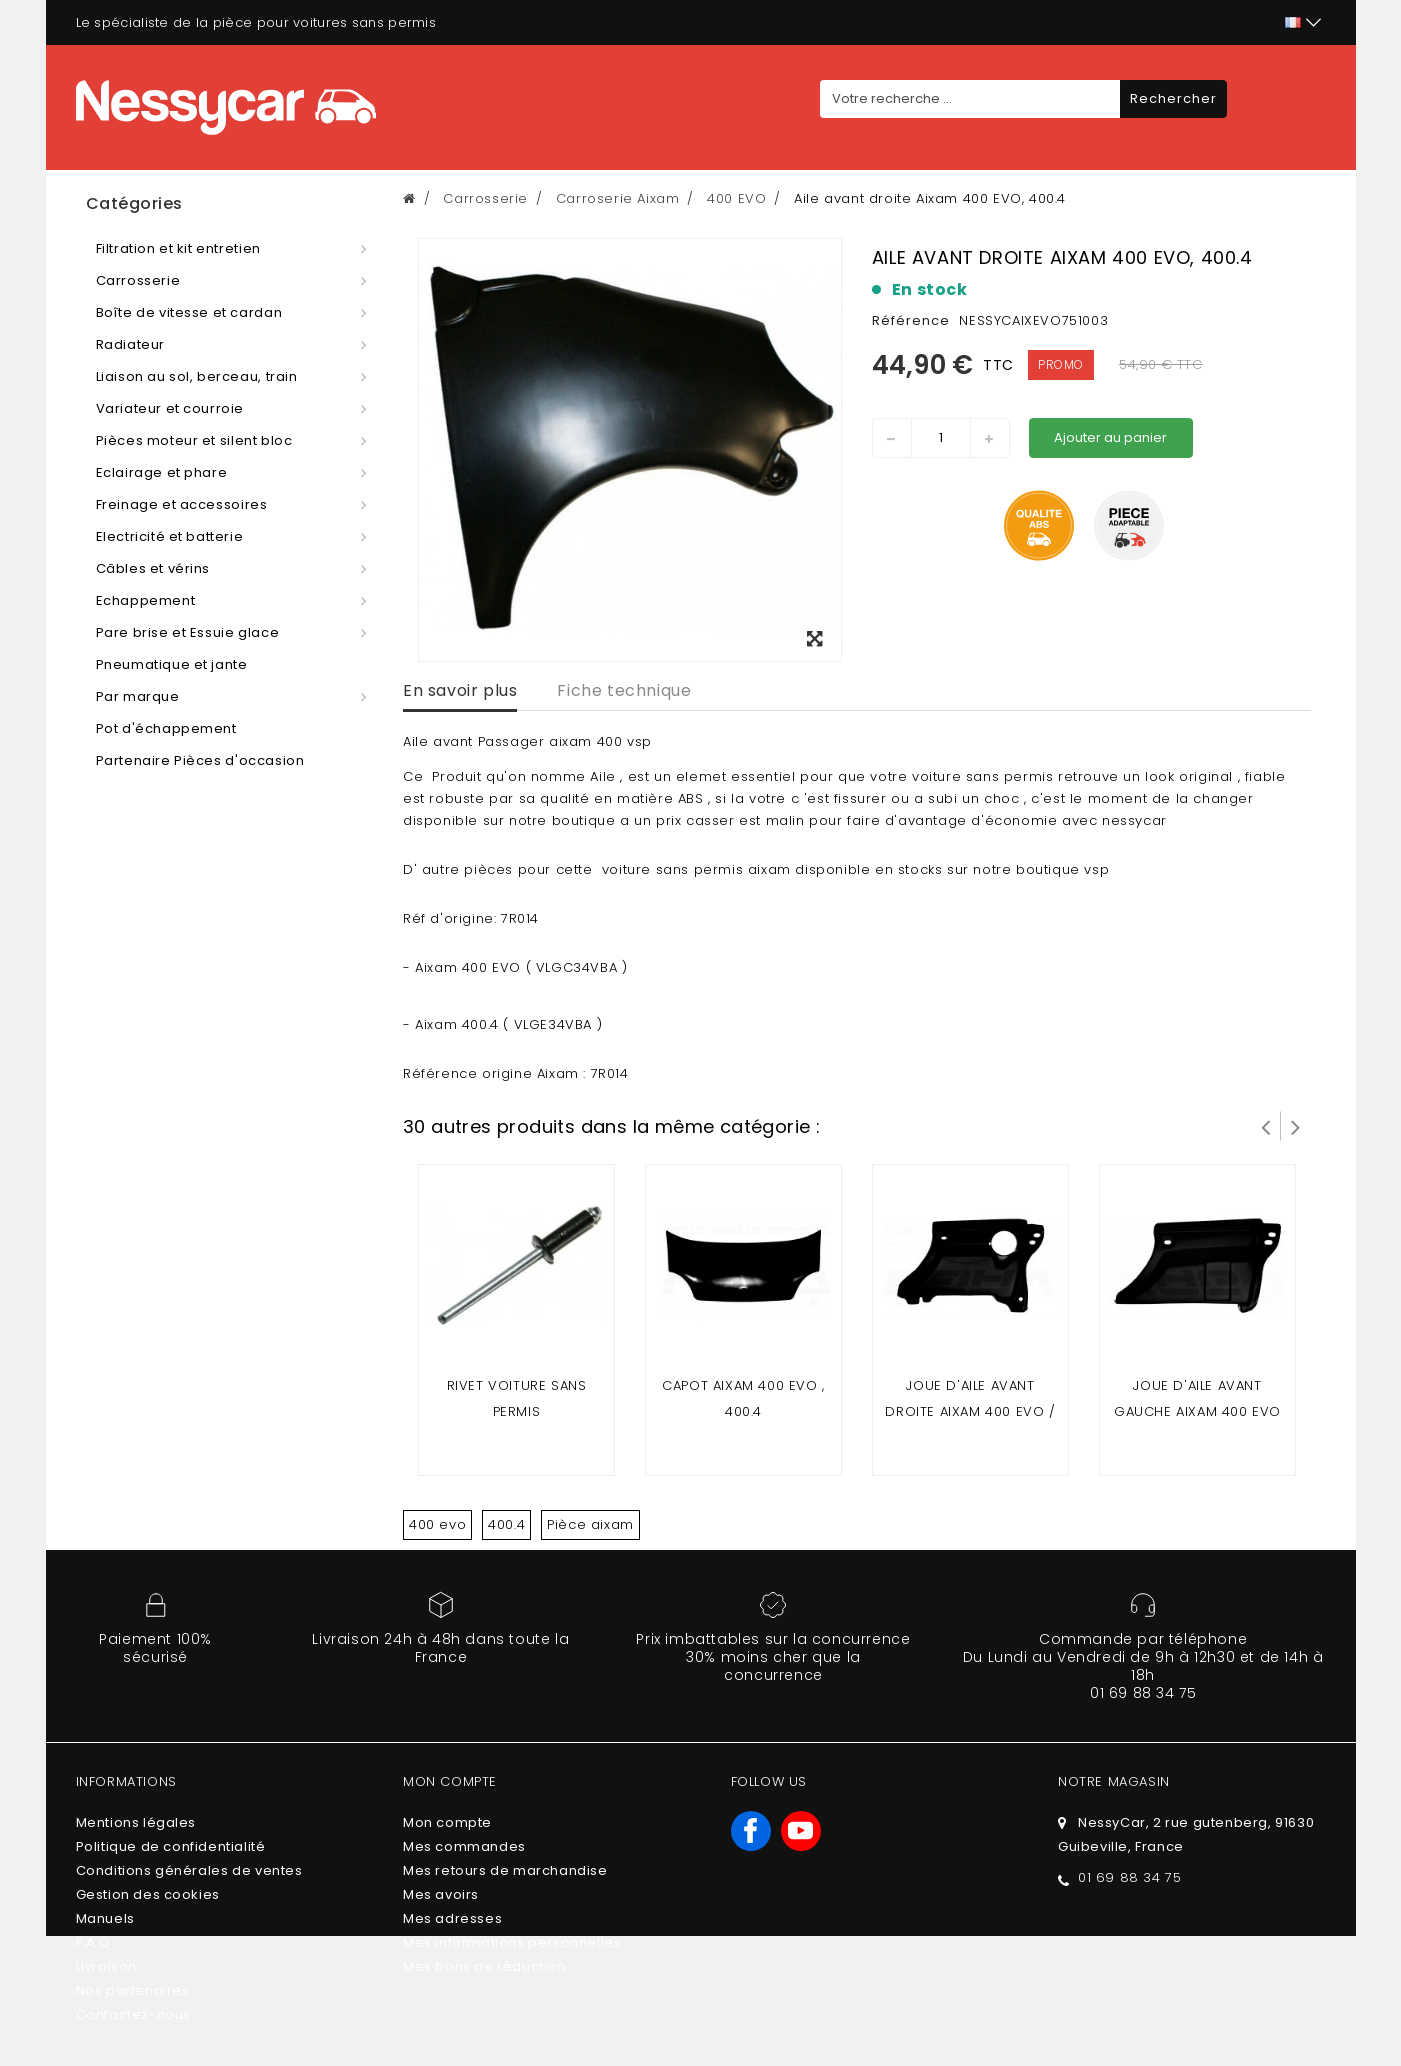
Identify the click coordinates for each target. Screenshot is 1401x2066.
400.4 (506, 1524)
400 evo (437, 1524)
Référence (911, 320)
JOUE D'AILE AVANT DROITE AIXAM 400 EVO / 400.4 (970, 1411)
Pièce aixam (590, 1524)
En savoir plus (460, 690)
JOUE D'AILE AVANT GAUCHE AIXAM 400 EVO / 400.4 (1197, 1411)
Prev (1266, 1126)
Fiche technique (624, 690)
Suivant (1296, 1126)
